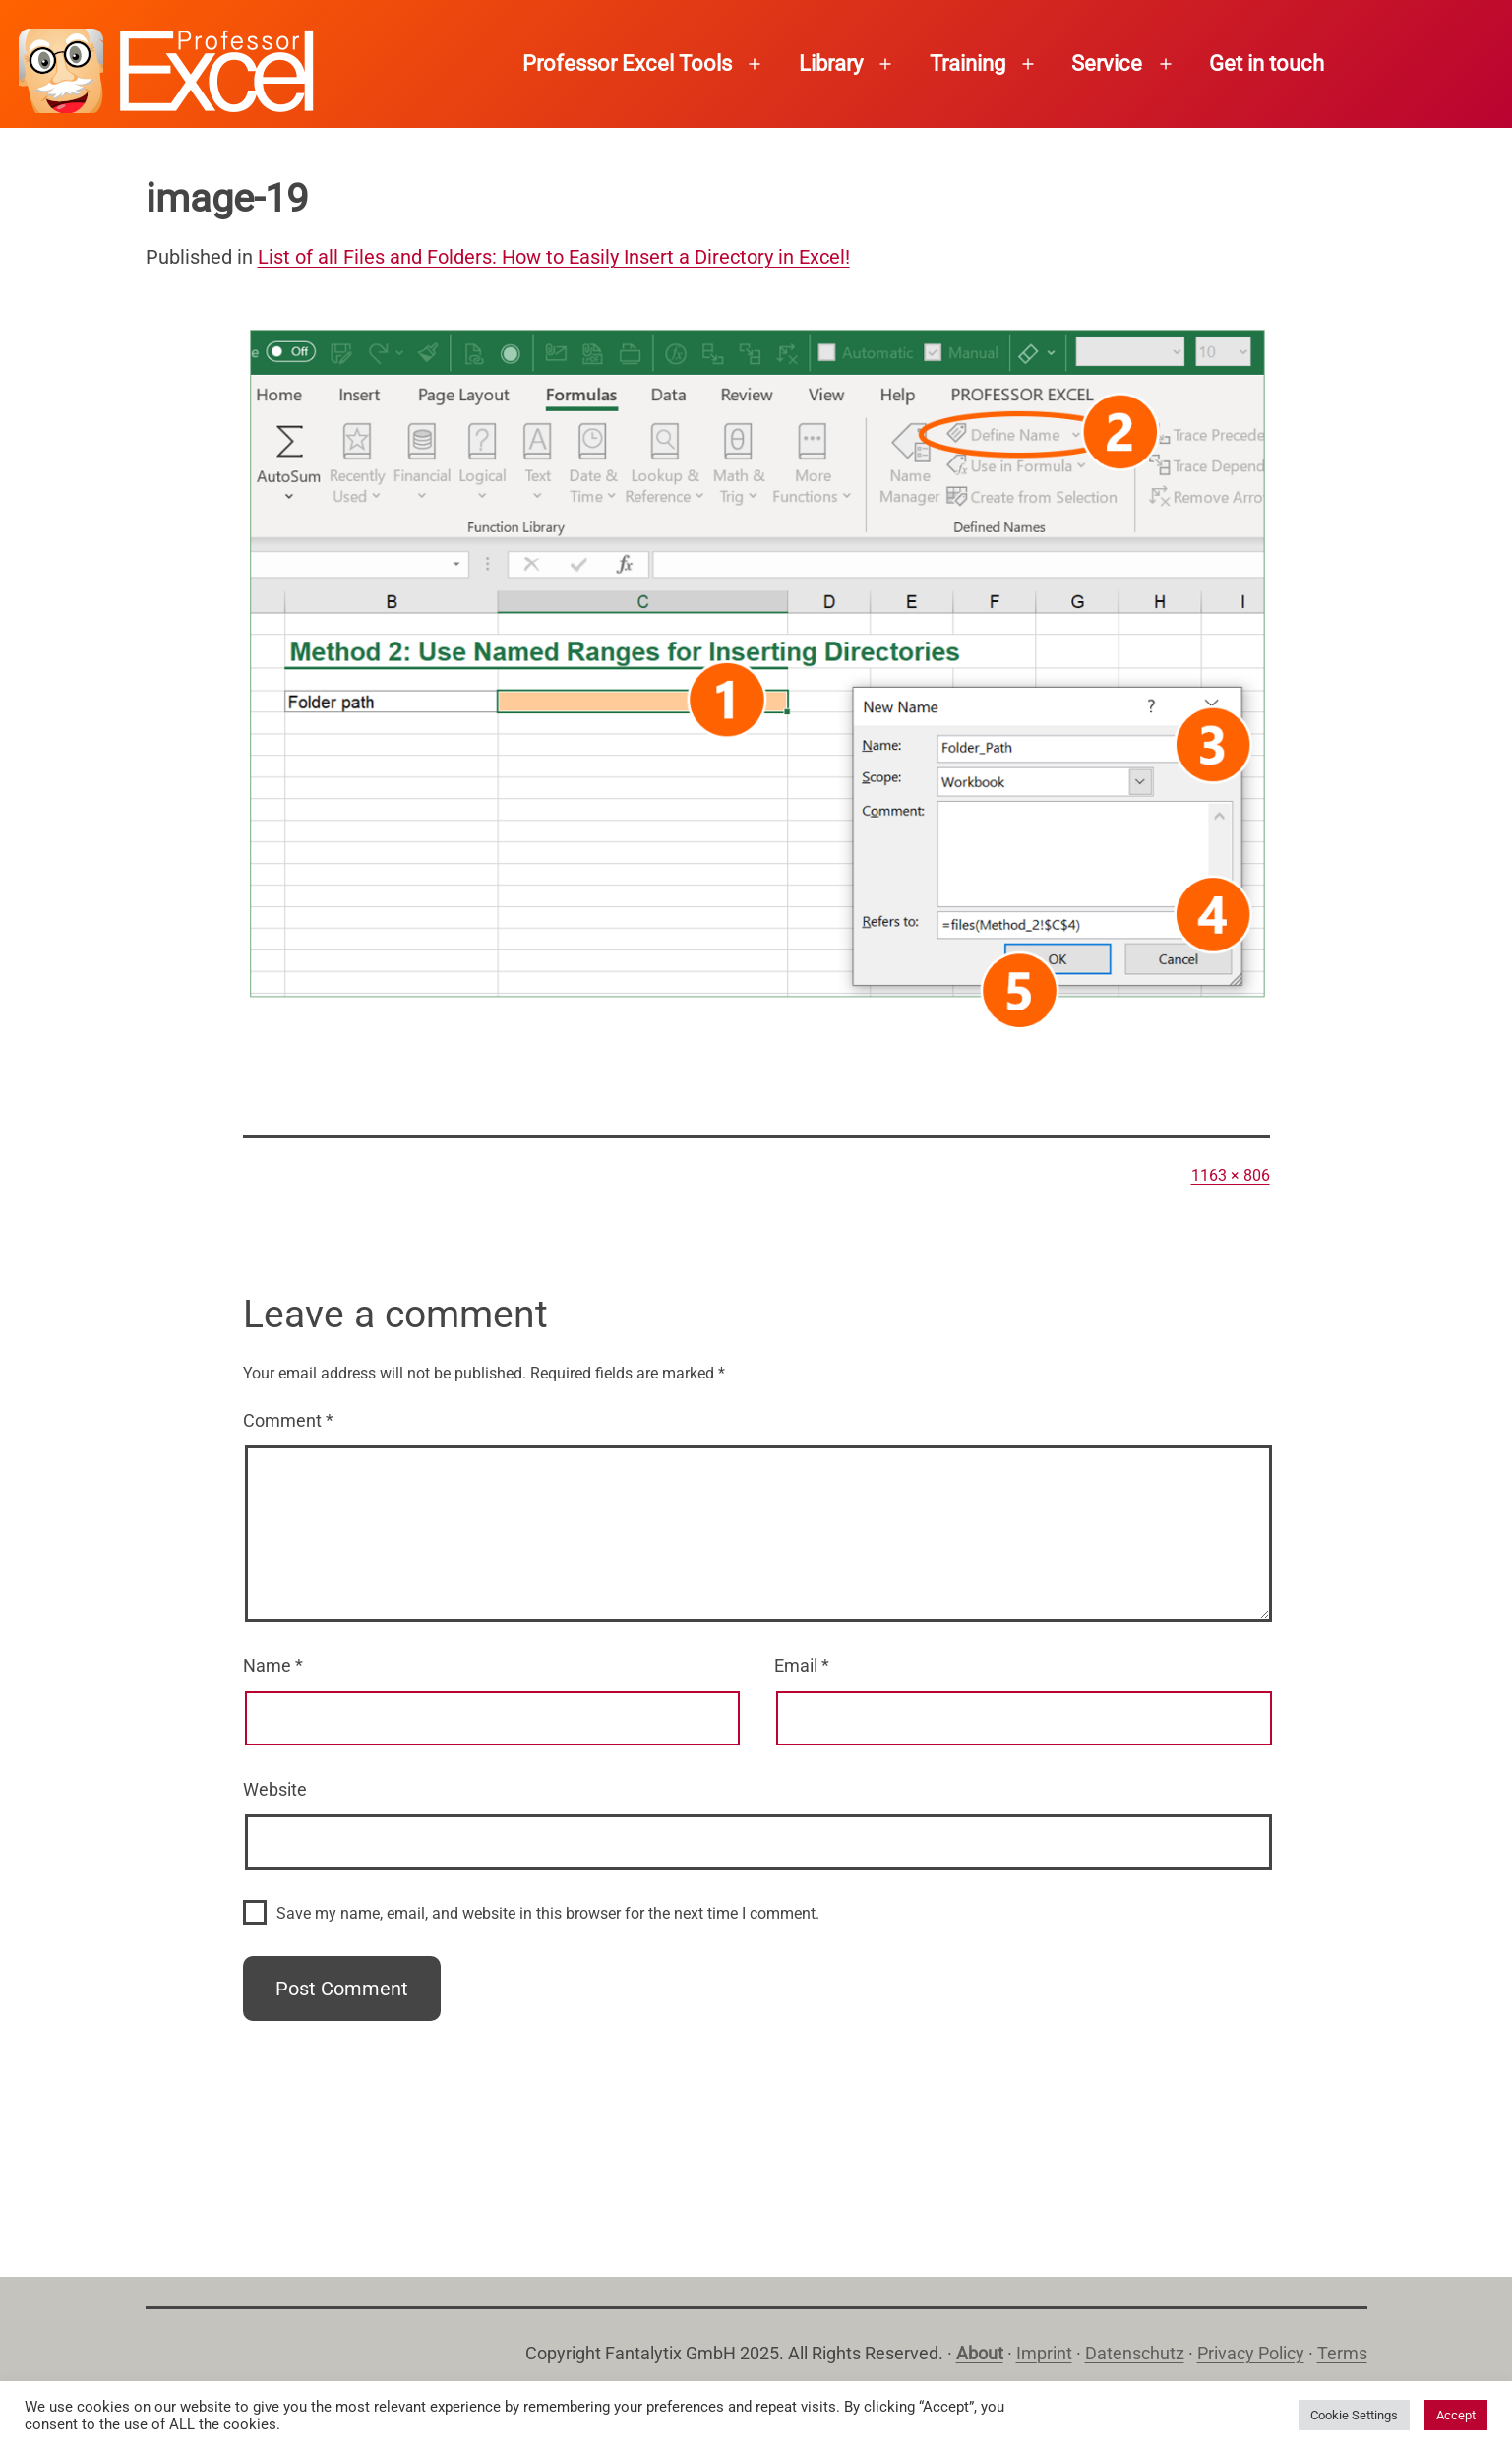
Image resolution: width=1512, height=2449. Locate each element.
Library (831, 63)
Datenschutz (1134, 2353)
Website (275, 1789)
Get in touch (1266, 63)
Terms (1342, 2353)
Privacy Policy (1250, 2353)
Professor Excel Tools (627, 63)
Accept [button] (1456, 2415)
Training (967, 63)
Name (273, 1665)
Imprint (1044, 2353)
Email (801, 1665)
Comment (288, 1420)
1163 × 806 (1230, 1175)
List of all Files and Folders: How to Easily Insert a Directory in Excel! (554, 257)
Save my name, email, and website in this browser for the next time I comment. (547, 1913)
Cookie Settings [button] (1354, 2415)
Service (1106, 63)
